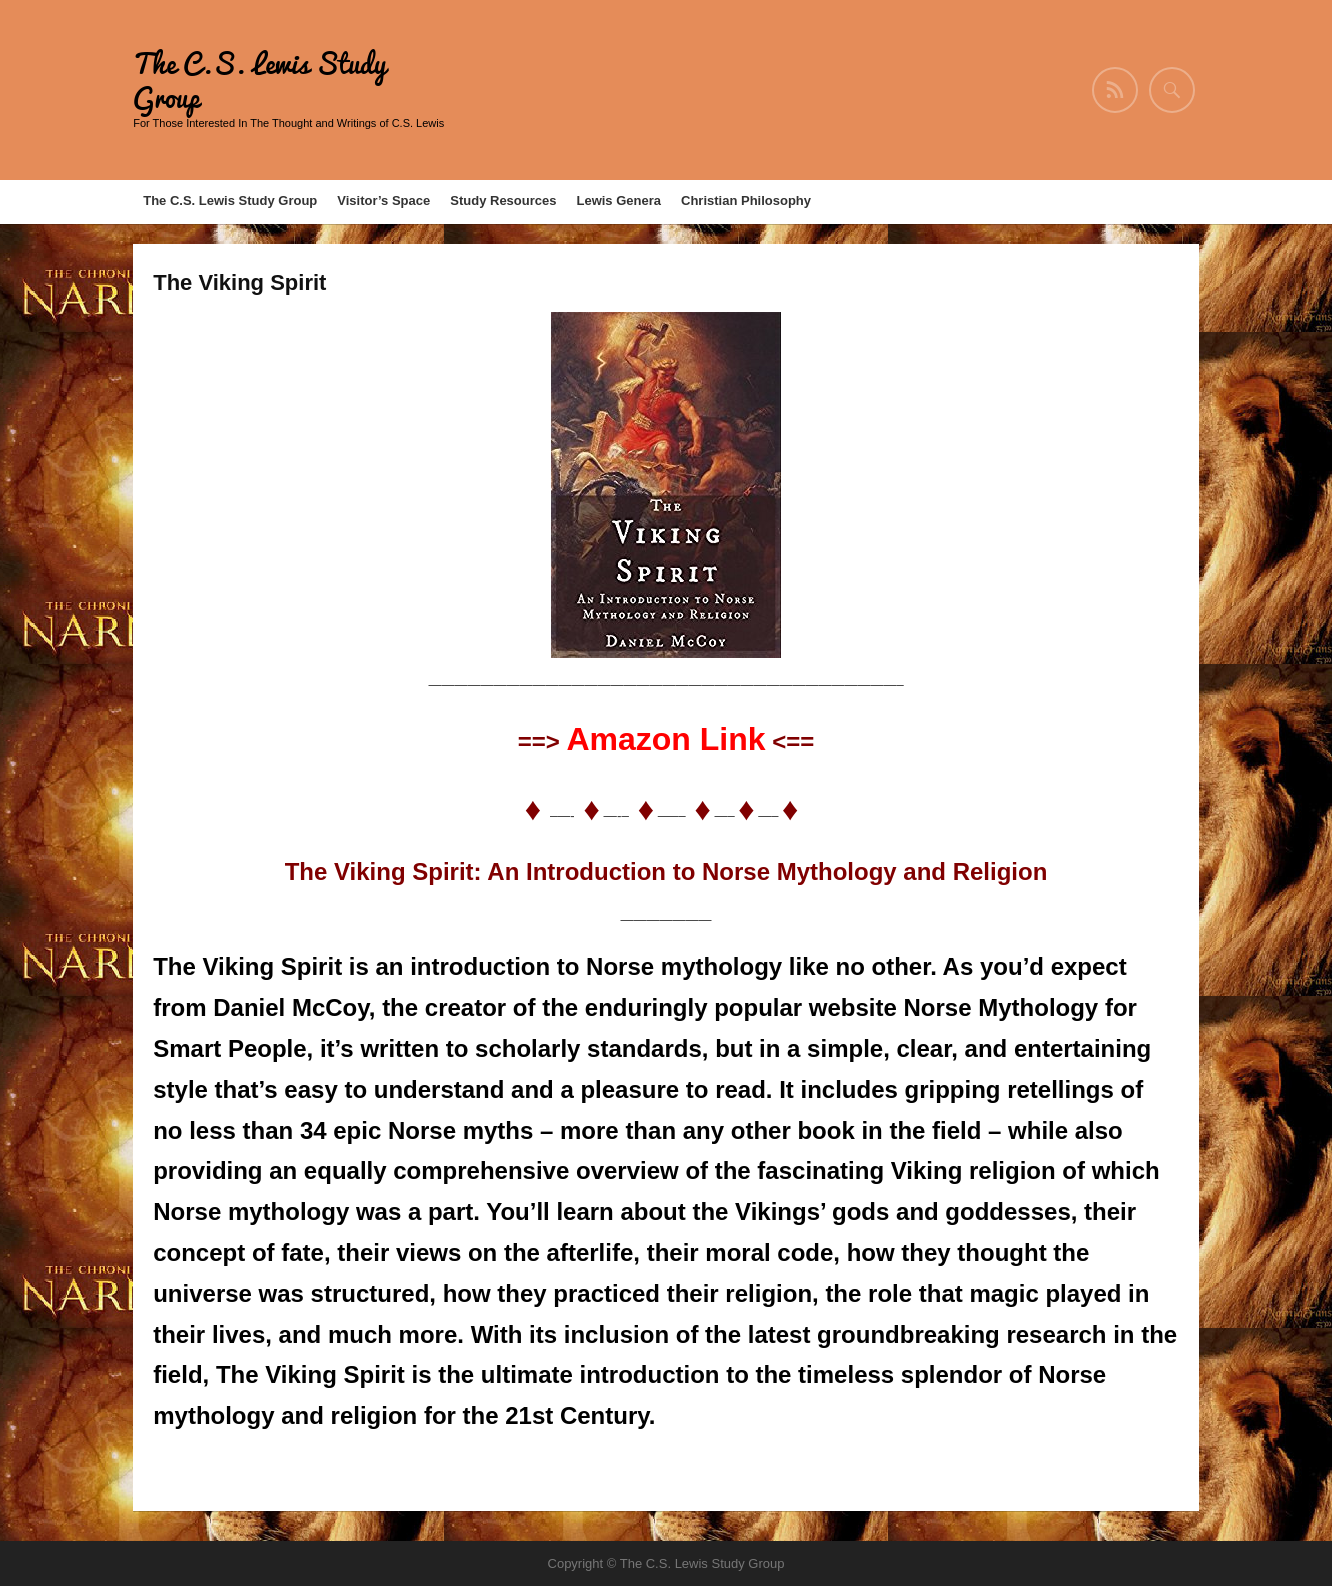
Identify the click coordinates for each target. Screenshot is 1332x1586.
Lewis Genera (618, 200)
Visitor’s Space (383, 200)
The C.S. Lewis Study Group (259, 80)
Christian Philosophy (746, 200)
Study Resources (503, 200)
